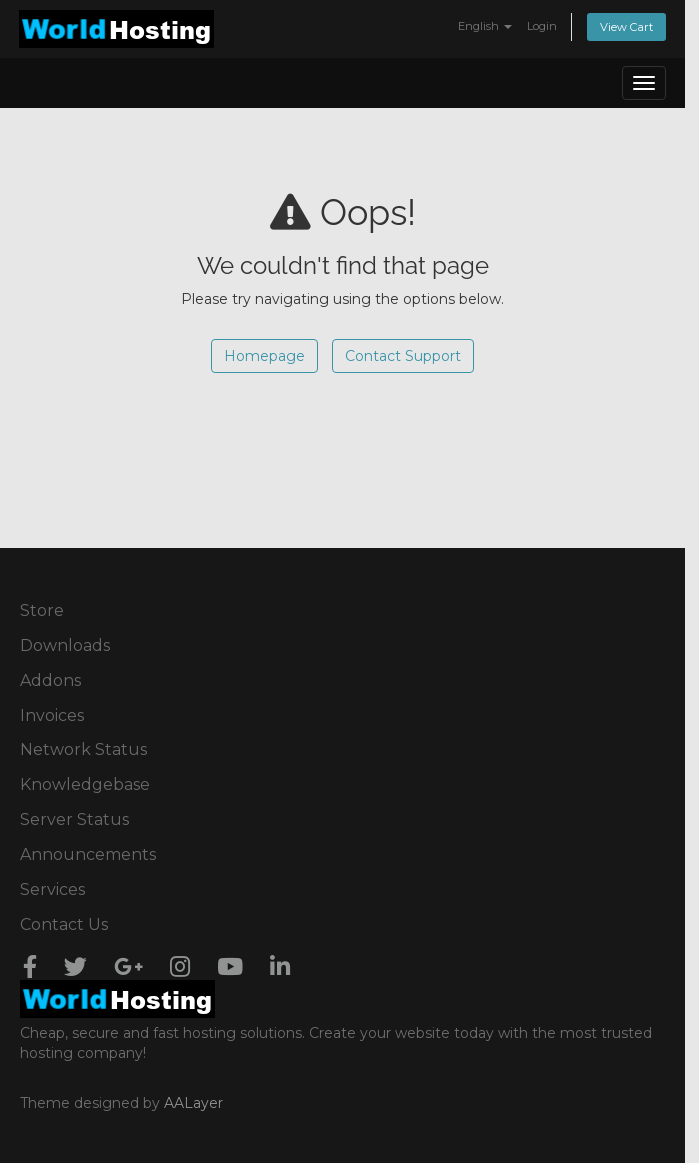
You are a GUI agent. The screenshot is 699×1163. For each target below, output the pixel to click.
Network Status (83, 749)
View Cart (626, 27)
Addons (50, 680)
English (485, 26)
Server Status (74, 819)
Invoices (52, 715)
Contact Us (64, 924)
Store (42, 610)
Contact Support (403, 356)
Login (542, 26)
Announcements (88, 854)
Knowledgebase (85, 784)
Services (52, 889)
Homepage (264, 356)
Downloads (65, 645)
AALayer (193, 1103)
